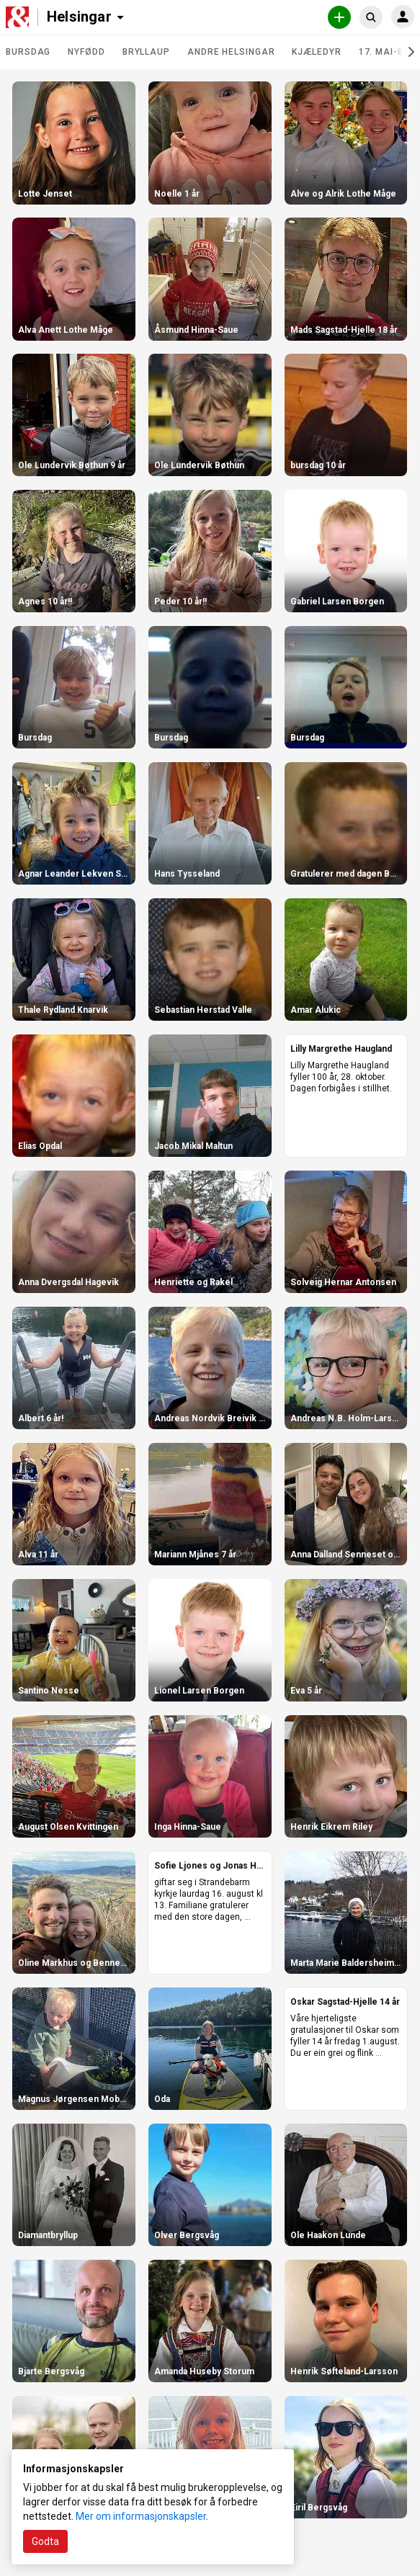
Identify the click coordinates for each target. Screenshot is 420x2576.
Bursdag (28, 52)
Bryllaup (146, 52)
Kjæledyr (316, 52)
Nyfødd (86, 52)
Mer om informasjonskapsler (141, 2516)
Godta (45, 2541)
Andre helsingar (231, 52)
